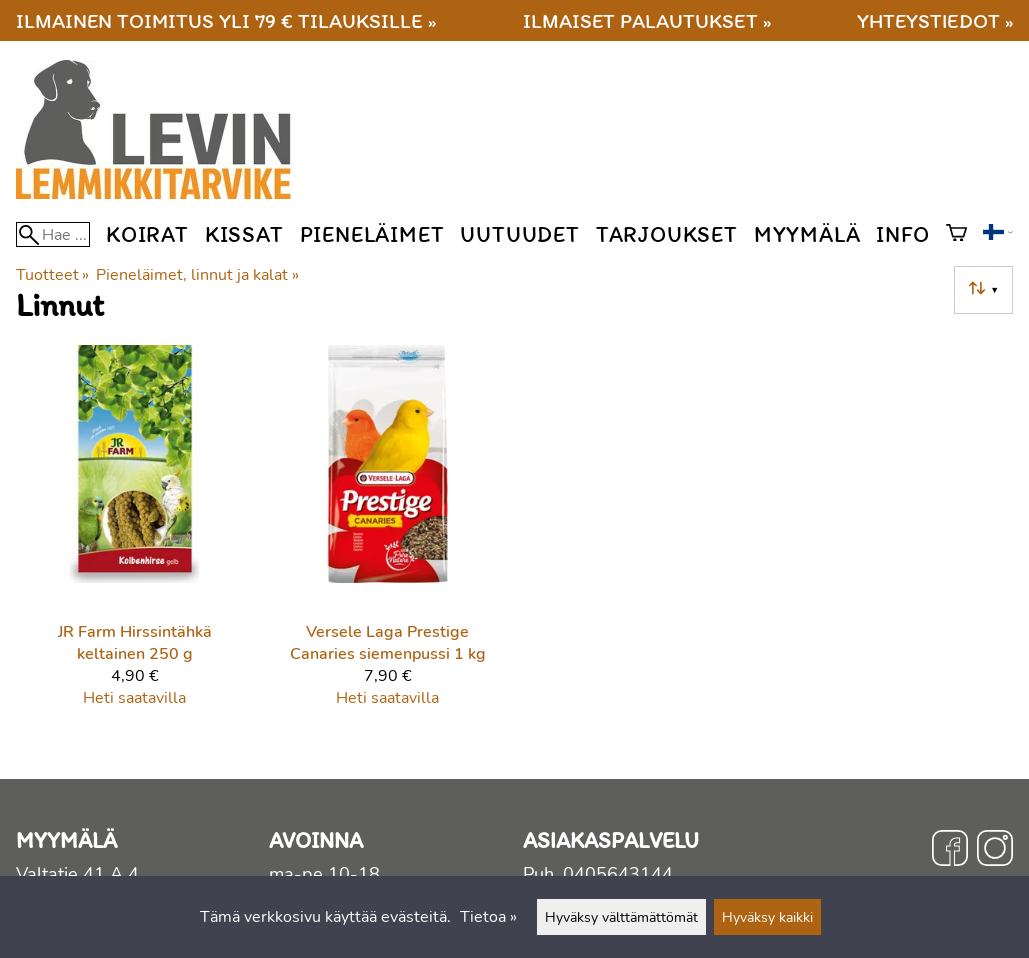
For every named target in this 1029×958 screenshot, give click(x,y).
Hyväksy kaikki (767, 917)
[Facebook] (950, 851)
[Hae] (53, 234)
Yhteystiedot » (935, 20)
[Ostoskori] (956, 235)
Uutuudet (519, 234)
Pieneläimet (372, 234)
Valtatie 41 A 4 (77, 874)
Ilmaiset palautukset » (647, 20)
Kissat (244, 234)
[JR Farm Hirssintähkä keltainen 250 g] (134, 535)
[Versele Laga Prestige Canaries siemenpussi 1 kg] (387, 535)
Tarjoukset (667, 234)
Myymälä (807, 234)
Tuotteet (52, 275)
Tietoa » (488, 917)
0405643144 (618, 874)
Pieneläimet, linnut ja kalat (197, 275)
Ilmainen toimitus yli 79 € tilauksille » (226, 20)
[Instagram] (995, 851)
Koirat (147, 234)
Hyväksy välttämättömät (621, 917)
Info (902, 234)
